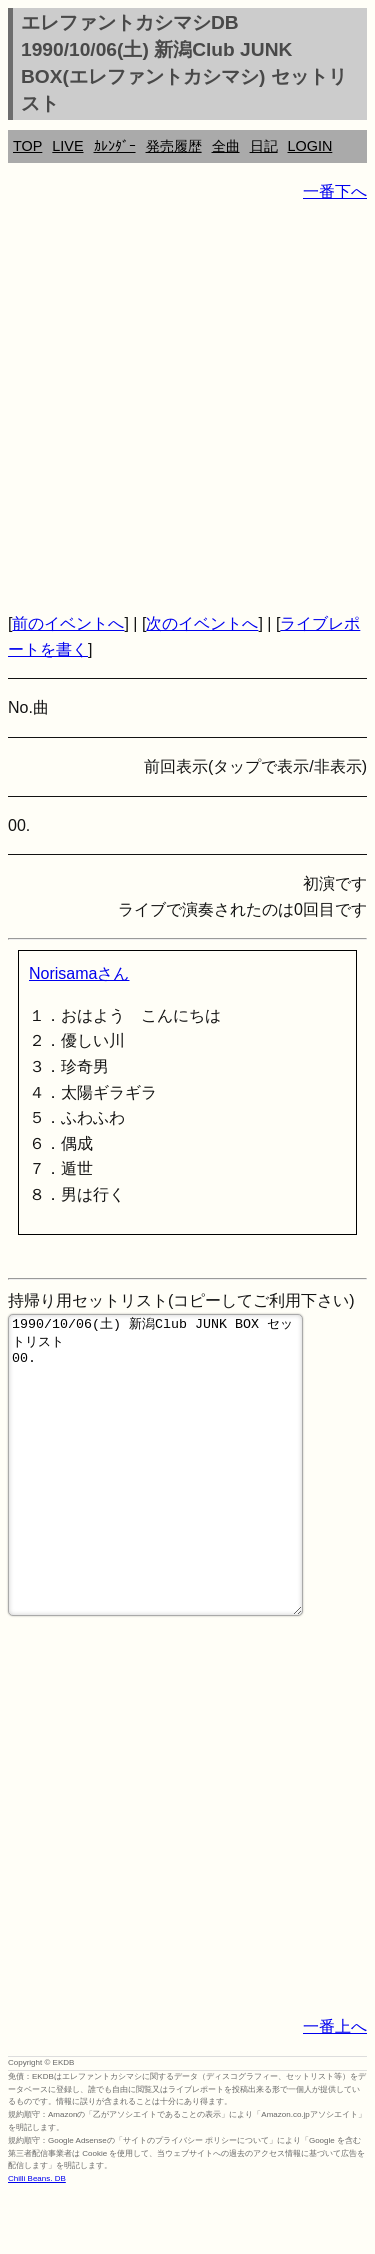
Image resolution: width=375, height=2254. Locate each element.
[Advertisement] (187, 407)
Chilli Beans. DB (37, 2238)
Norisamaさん (79, 973)
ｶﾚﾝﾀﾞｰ (115, 146)
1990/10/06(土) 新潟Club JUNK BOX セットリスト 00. (155, 1495)
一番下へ (335, 191)
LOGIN (310, 146)
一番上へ (335, 2086)
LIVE (67, 146)
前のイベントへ (68, 623)
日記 (264, 146)
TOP (27, 146)
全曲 (226, 146)
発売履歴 (174, 146)
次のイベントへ (202, 623)
